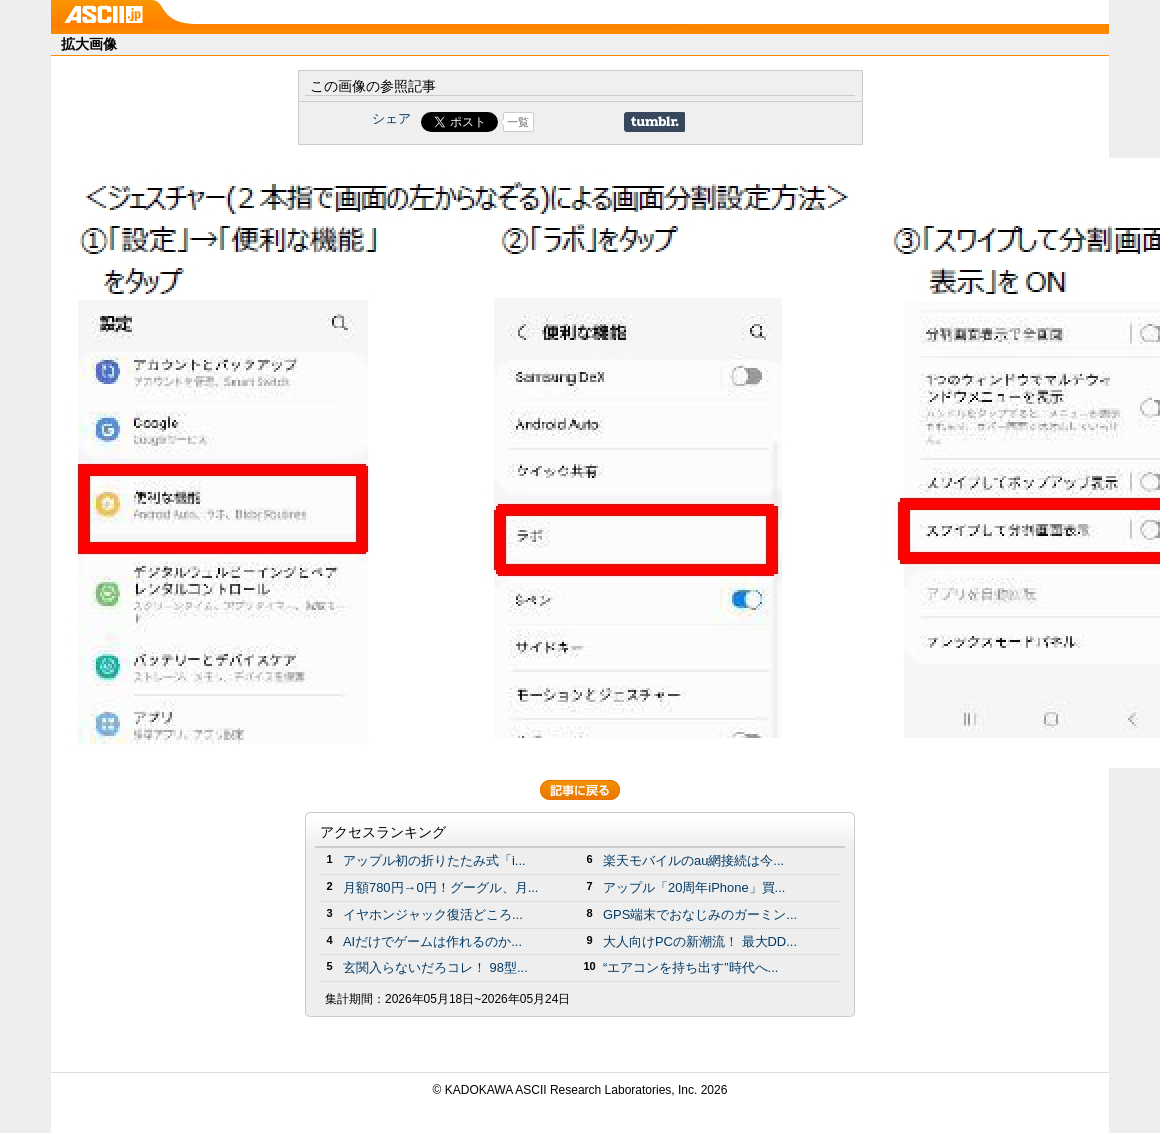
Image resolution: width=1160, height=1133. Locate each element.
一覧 (518, 122)
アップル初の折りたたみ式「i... (434, 860)
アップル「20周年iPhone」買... (694, 887)
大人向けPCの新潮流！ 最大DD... (700, 941)
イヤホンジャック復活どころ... (433, 914)
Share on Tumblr (654, 122)
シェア (391, 118)
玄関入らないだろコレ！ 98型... (435, 967)
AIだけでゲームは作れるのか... (432, 941)
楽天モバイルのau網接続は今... (693, 860)
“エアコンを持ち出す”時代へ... (690, 967)
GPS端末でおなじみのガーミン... (700, 914)
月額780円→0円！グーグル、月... (440, 887)
